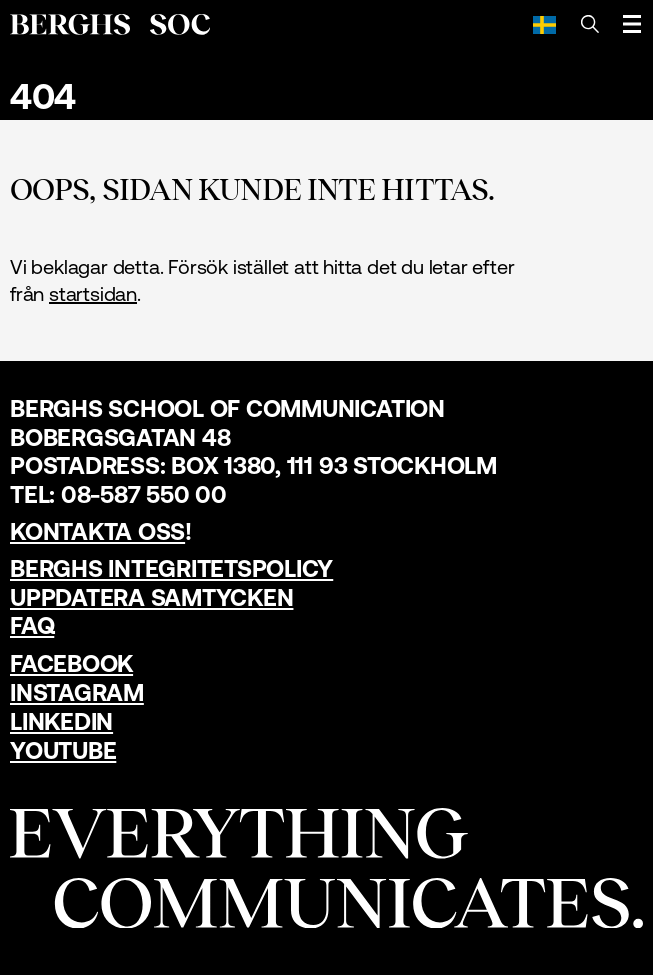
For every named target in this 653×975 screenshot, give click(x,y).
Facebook (71, 663)
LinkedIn (61, 721)
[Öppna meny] (632, 24)
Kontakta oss (97, 531)
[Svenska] (544, 24)
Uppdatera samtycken (151, 597)
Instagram (77, 692)
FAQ (32, 625)
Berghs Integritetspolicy (171, 568)
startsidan (93, 293)
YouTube (63, 750)
